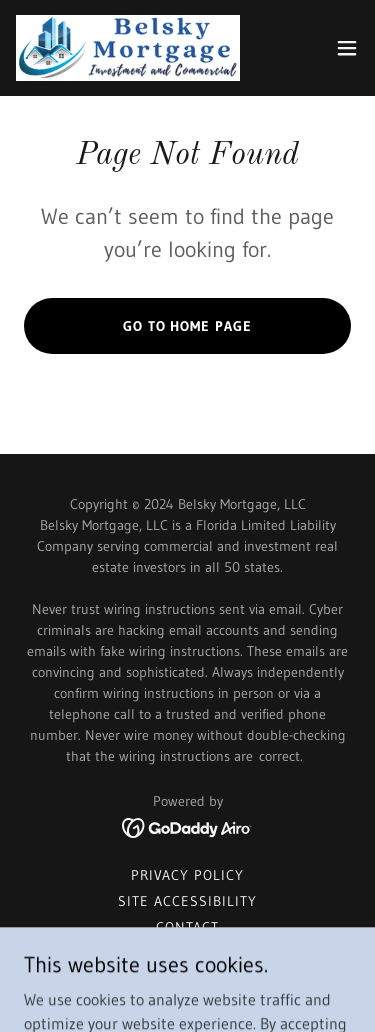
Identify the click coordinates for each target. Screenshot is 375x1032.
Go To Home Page (188, 326)
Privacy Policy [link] (187, 875)
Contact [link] (187, 927)
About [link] (188, 953)
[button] (347, 48)
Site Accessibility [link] (187, 901)
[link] (128, 48)
